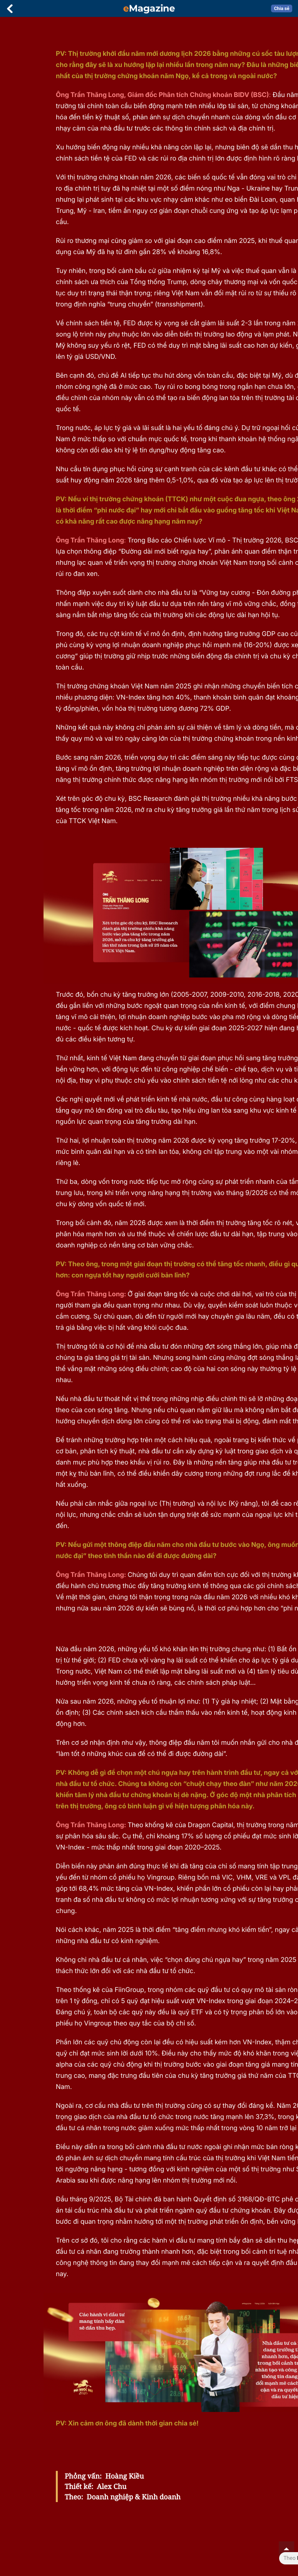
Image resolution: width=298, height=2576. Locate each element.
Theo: (74, 2496)
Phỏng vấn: (83, 2476)
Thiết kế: (79, 2486)
